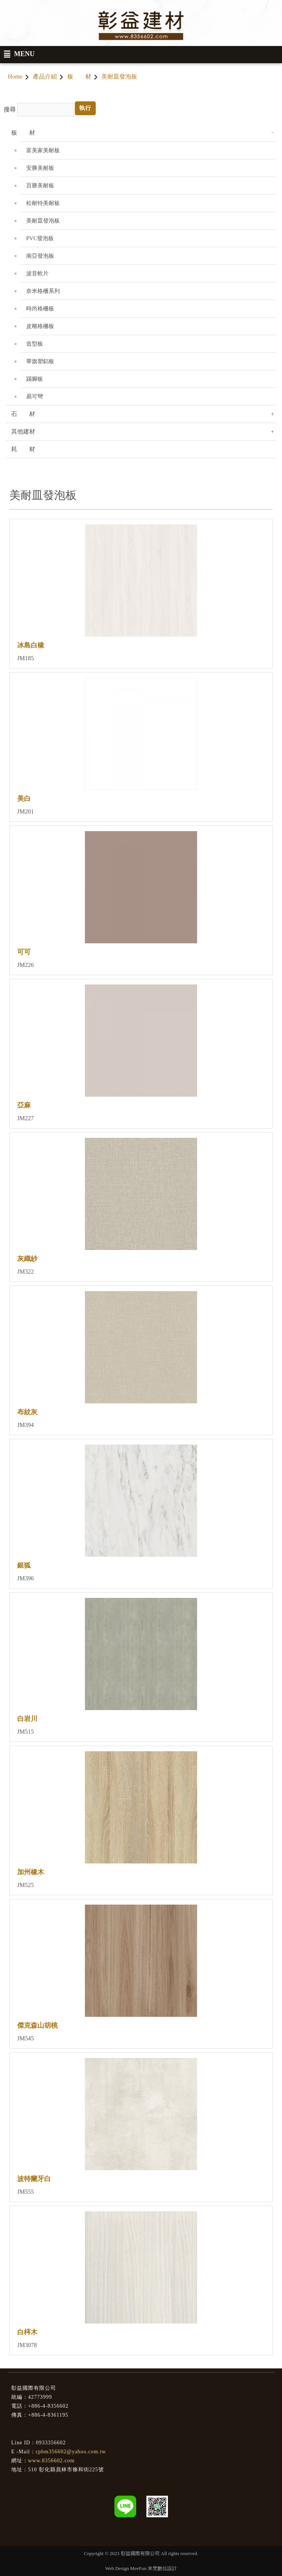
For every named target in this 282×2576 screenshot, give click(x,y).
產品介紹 (45, 76)
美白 (24, 798)
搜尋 (10, 109)
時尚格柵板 (40, 309)
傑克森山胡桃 (37, 2025)
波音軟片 (37, 273)
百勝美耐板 (40, 186)
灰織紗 (27, 1258)
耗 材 (23, 449)
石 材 (23, 414)
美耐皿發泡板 (43, 221)
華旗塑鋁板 (40, 361)
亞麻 (24, 1105)
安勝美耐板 (40, 168)
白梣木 (27, 2332)
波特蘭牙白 (34, 2179)
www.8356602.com (51, 2460)
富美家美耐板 (43, 150)
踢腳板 (34, 379)
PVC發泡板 (40, 238)
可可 (24, 952)
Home (15, 76)
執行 (85, 108)
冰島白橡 (30, 645)
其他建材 (23, 431)
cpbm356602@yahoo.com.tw (71, 2451)
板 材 (79, 76)
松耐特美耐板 (43, 203)
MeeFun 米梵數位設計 (153, 2568)
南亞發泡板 (40, 256)
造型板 (34, 344)
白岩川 (27, 1718)
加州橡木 (30, 1872)
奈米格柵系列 (43, 291)
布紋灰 (27, 1412)
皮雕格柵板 (40, 326)
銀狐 (24, 1565)
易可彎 (34, 396)
